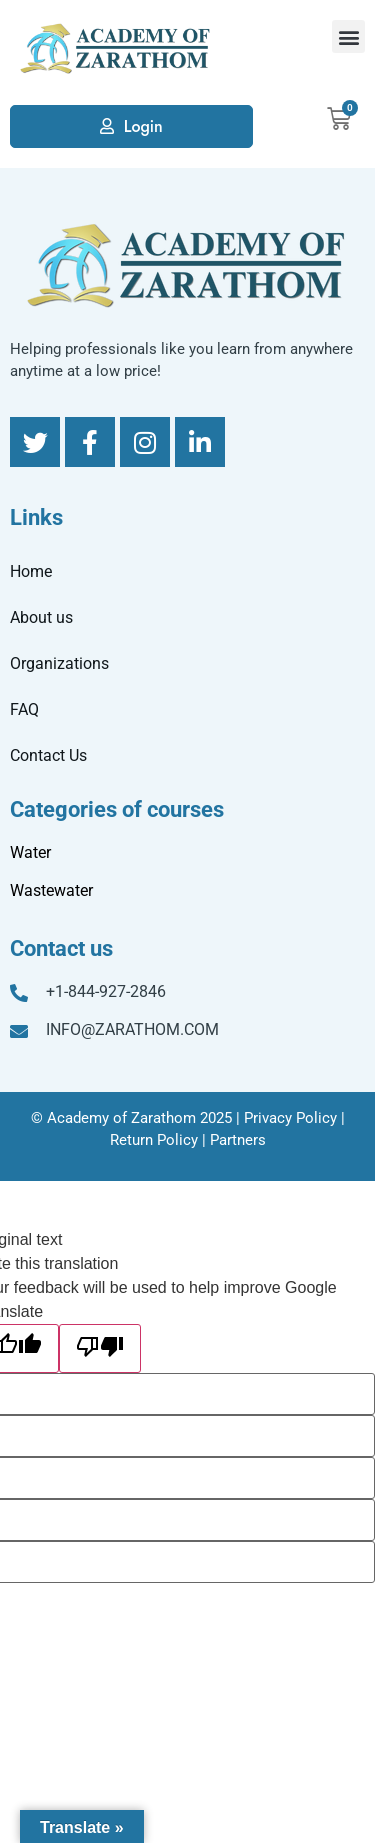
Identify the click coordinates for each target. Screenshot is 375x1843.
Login (143, 126)
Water (30, 852)
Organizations (59, 663)
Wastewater (51, 890)
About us (41, 617)
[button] (348, 36)
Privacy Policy (290, 1118)
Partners (238, 1140)
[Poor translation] (100, 1348)
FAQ (24, 709)
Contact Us (48, 755)
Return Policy (154, 1140)
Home (31, 571)
